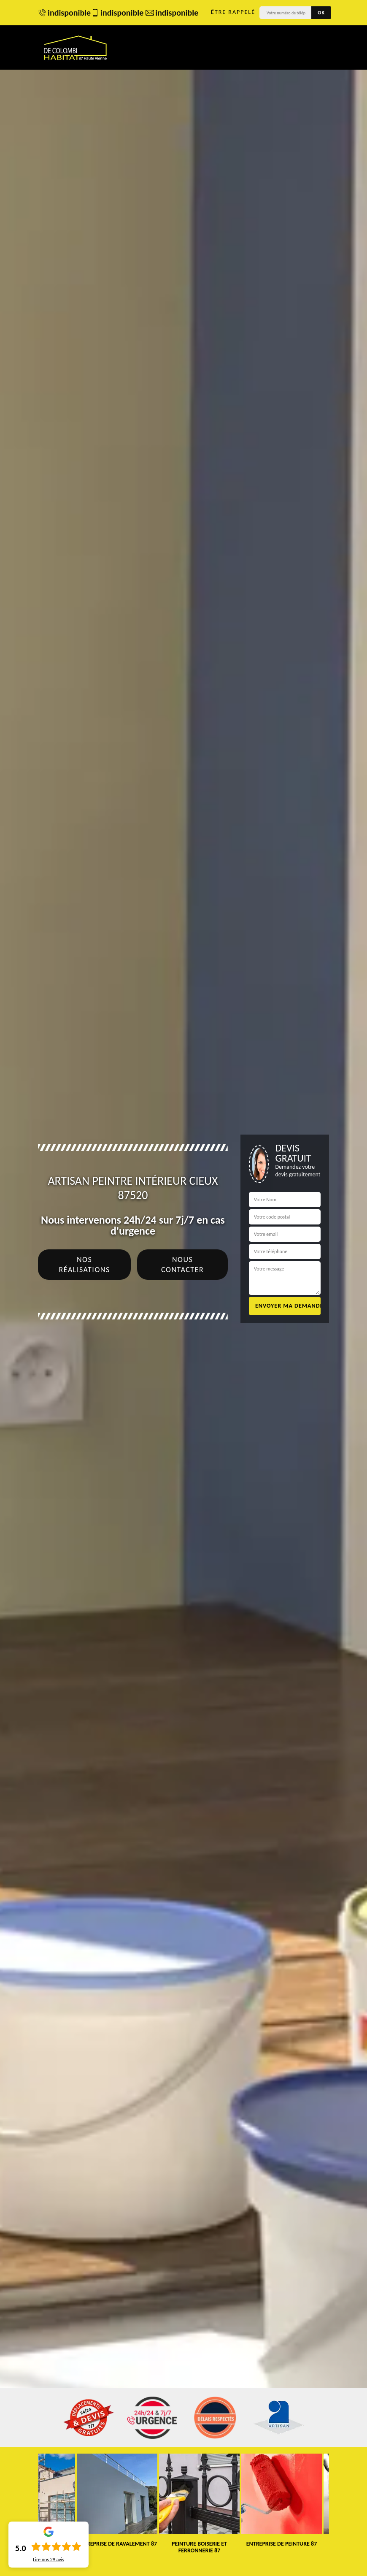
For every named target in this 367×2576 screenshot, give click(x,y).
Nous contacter (182, 1264)
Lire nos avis (48, 2559)
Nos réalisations (84, 1264)
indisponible (60, 12)
